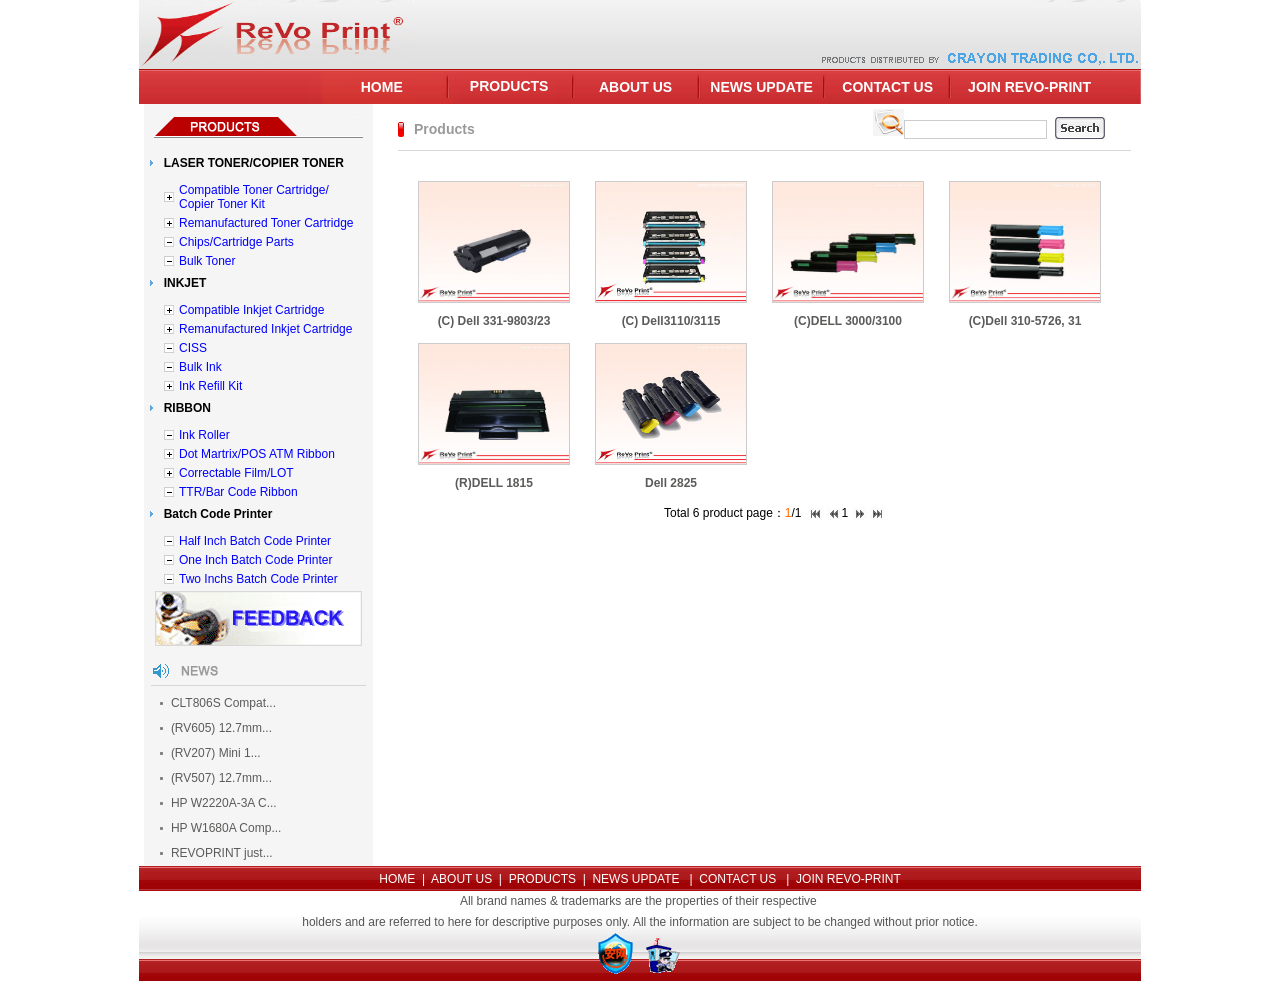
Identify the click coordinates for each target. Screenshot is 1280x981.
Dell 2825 (671, 483)
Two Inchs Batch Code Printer (258, 579)
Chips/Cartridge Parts (236, 242)
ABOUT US (635, 87)
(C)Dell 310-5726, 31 (1025, 321)
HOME (382, 87)
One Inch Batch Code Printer (255, 560)
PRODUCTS (509, 86)
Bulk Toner (207, 261)
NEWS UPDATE (761, 87)
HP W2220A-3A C (219, 803)
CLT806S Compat (218, 703)
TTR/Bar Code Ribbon (238, 492)
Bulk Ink (200, 367)
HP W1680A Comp (221, 828)
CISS (193, 348)
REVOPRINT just (217, 853)
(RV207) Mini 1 (211, 753)
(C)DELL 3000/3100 (848, 321)
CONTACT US (887, 87)
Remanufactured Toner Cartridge (266, 223)
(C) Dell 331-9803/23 (494, 321)
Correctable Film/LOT (236, 473)
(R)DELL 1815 (494, 483)
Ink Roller (204, 435)
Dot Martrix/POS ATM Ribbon (257, 454)
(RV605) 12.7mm (216, 728)
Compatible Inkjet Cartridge (251, 310)
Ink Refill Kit (210, 386)
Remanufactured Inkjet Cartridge (265, 329)
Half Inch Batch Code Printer (255, 541)
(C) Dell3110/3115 (671, 321)
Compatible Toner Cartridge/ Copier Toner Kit (254, 197)
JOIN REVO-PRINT (1029, 87)
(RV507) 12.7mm (216, 778)
